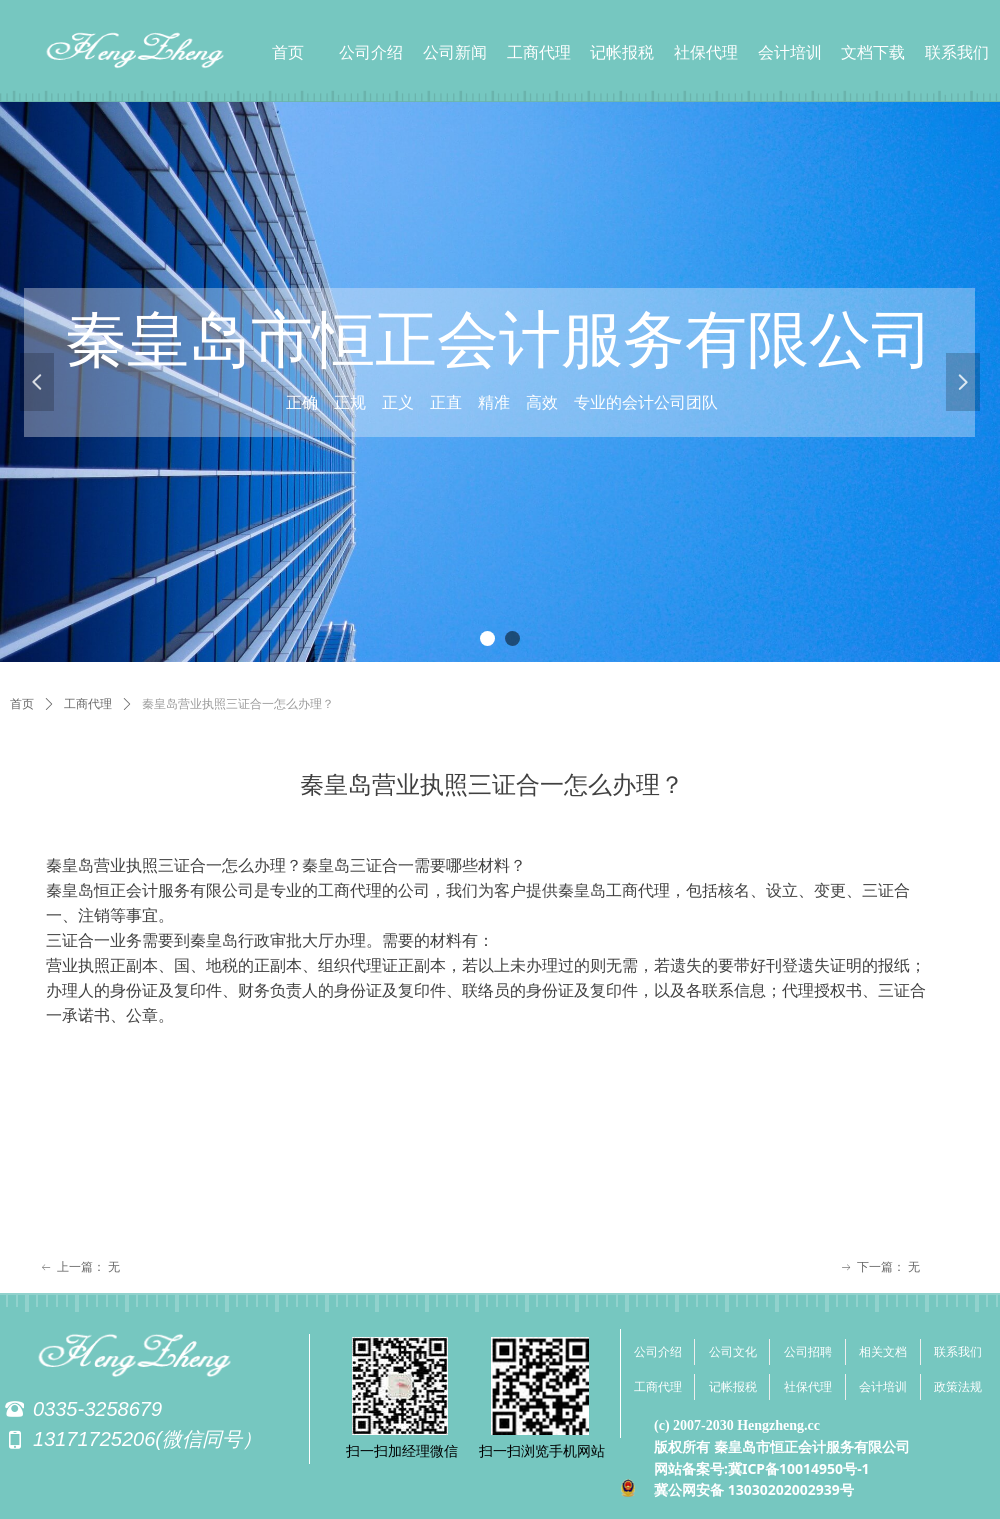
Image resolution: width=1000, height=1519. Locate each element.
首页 (22, 704)
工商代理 (88, 704)
